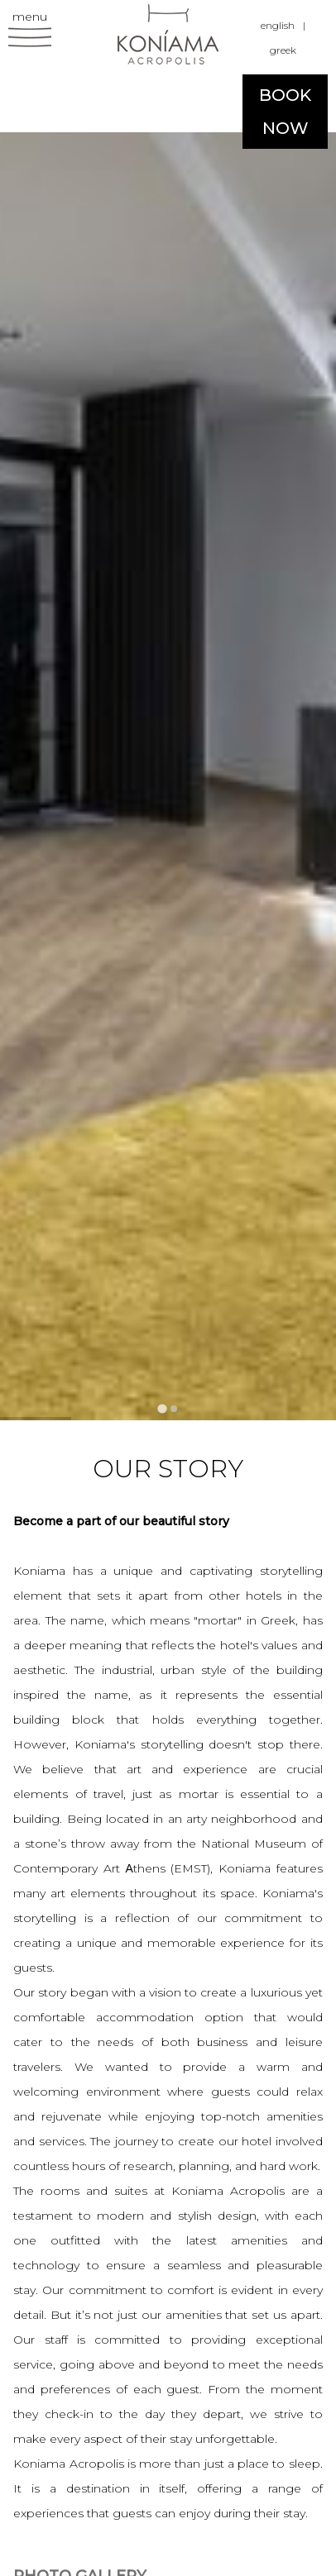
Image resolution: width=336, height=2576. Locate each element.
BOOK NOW (285, 111)
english (278, 25)
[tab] (161, 1408)
